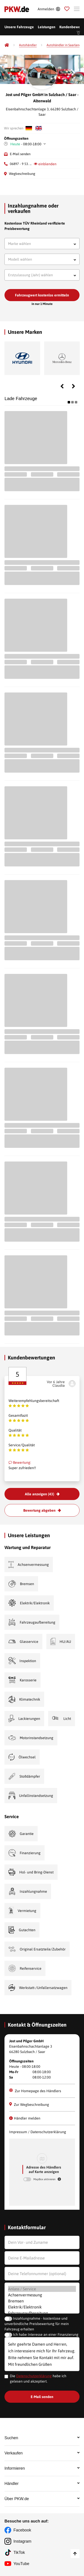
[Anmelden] (49, 9)
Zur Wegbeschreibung (29, 2104)
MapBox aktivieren (44, 2179)
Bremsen (42, 2301)
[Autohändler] (28, 45)
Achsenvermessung (42, 2295)
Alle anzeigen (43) (39, 1494)
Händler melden (24, 2118)
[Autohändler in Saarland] (64, 45)
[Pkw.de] (6, 45)
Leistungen (46, 27)
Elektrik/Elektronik (42, 2307)
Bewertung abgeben (39, 1510)
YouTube (21, 2563)
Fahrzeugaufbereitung (42, 2313)
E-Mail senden (20, 154)
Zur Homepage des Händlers (35, 2090)
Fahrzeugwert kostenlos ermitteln (42, 295)
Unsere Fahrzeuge (19, 27)
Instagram (22, 2541)
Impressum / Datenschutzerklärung (37, 2132)
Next (73, 386)
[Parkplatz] (66, 9)
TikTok (19, 2552)
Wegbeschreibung (22, 174)
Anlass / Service (42, 2289)
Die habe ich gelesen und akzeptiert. (38, 2378)
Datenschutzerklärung (34, 2376)
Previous (62, 386)
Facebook (22, 2530)
